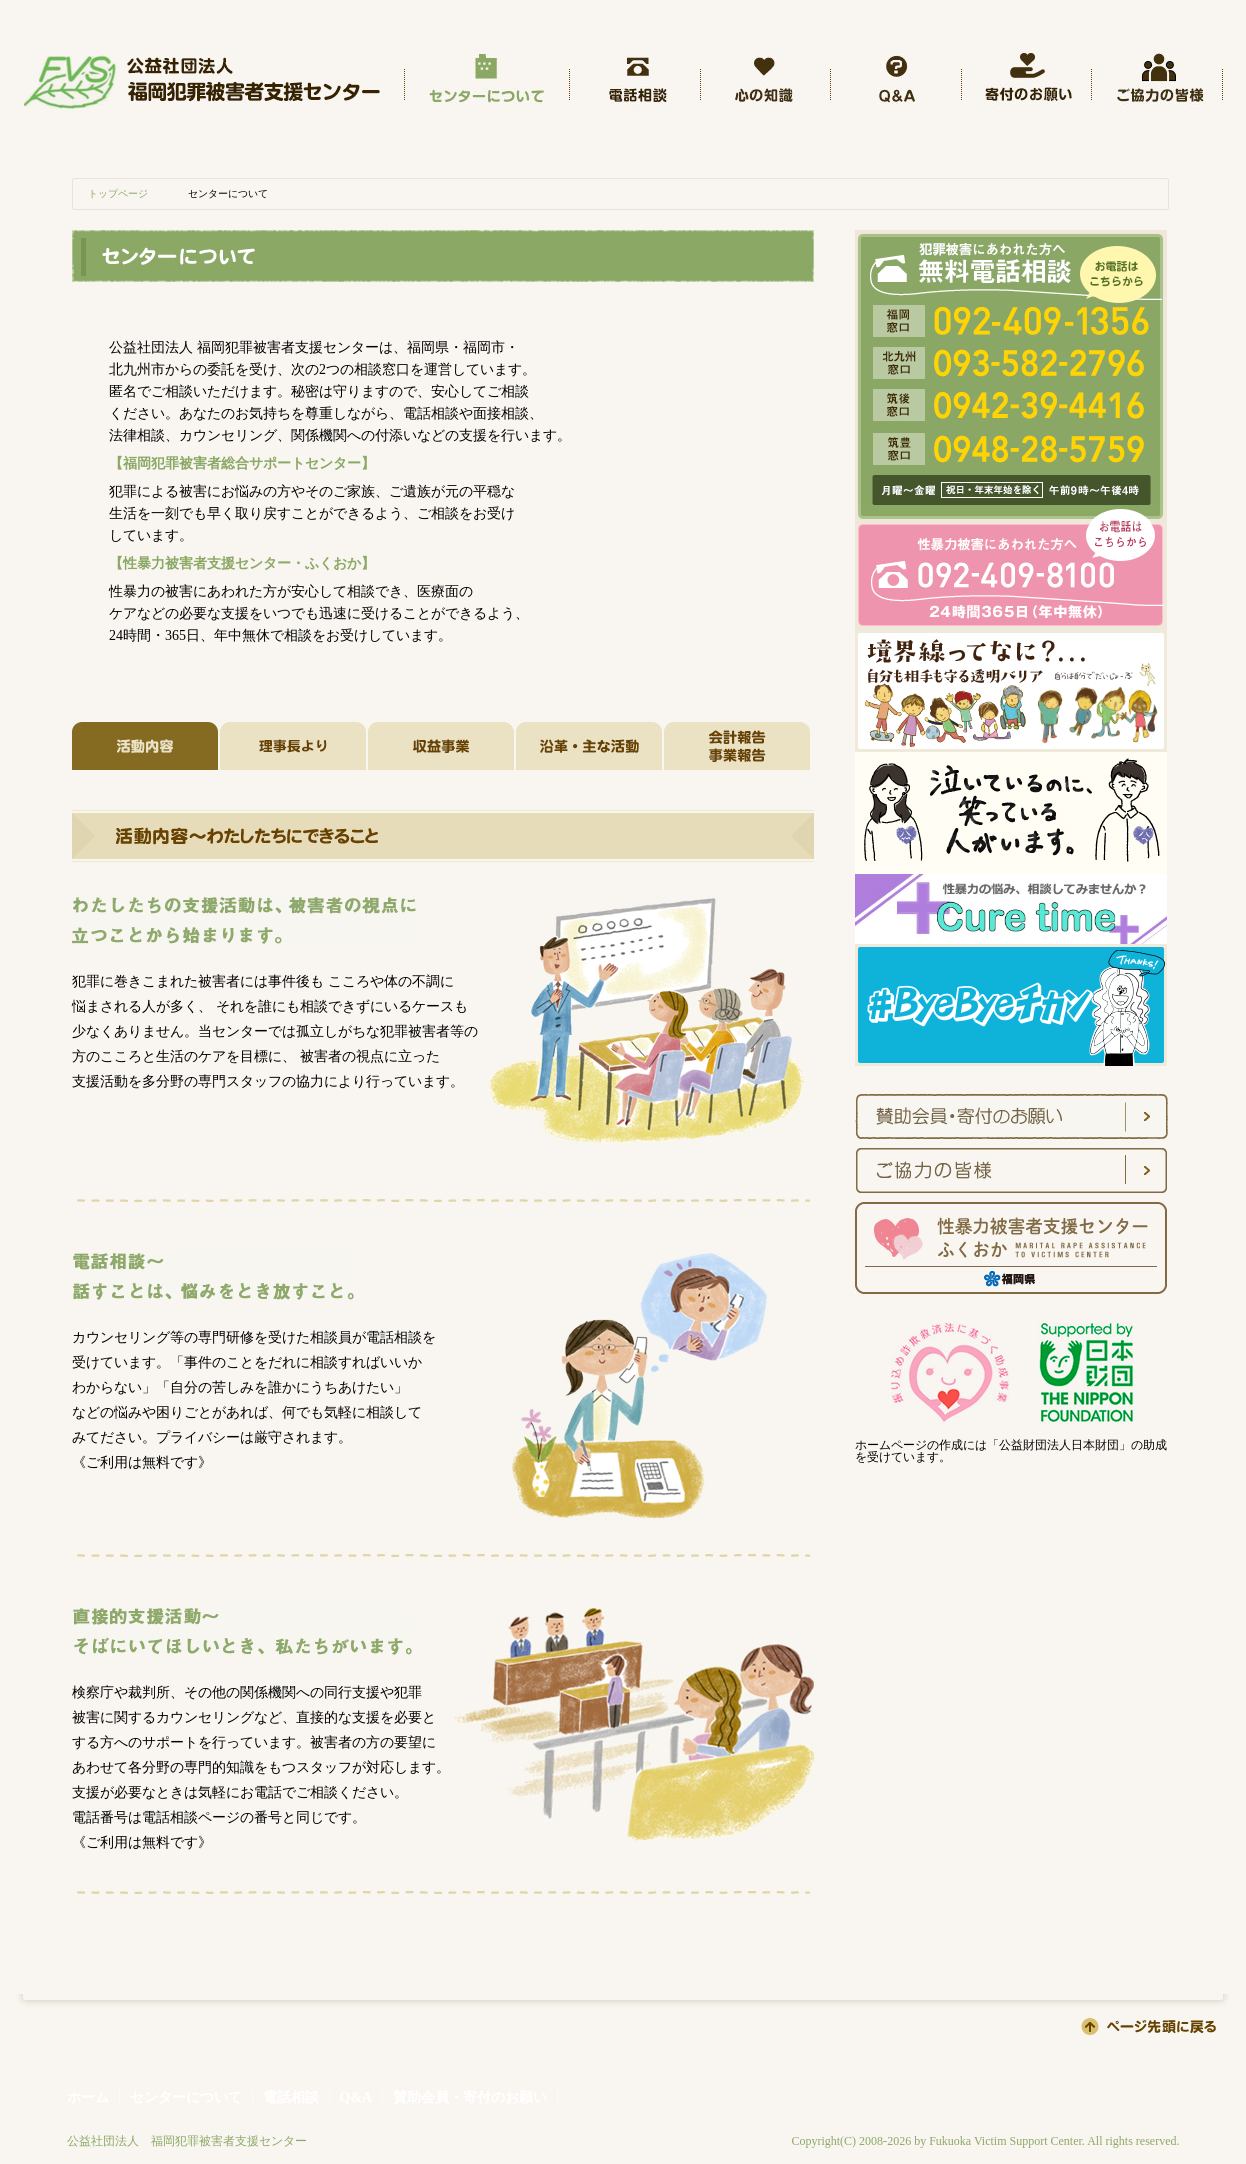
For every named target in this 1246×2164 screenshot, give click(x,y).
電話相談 (291, 2097)
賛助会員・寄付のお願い (470, 2097)
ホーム (88, 2097)
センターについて (186, 2097)
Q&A (356, 2097)
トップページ (118, 193)
